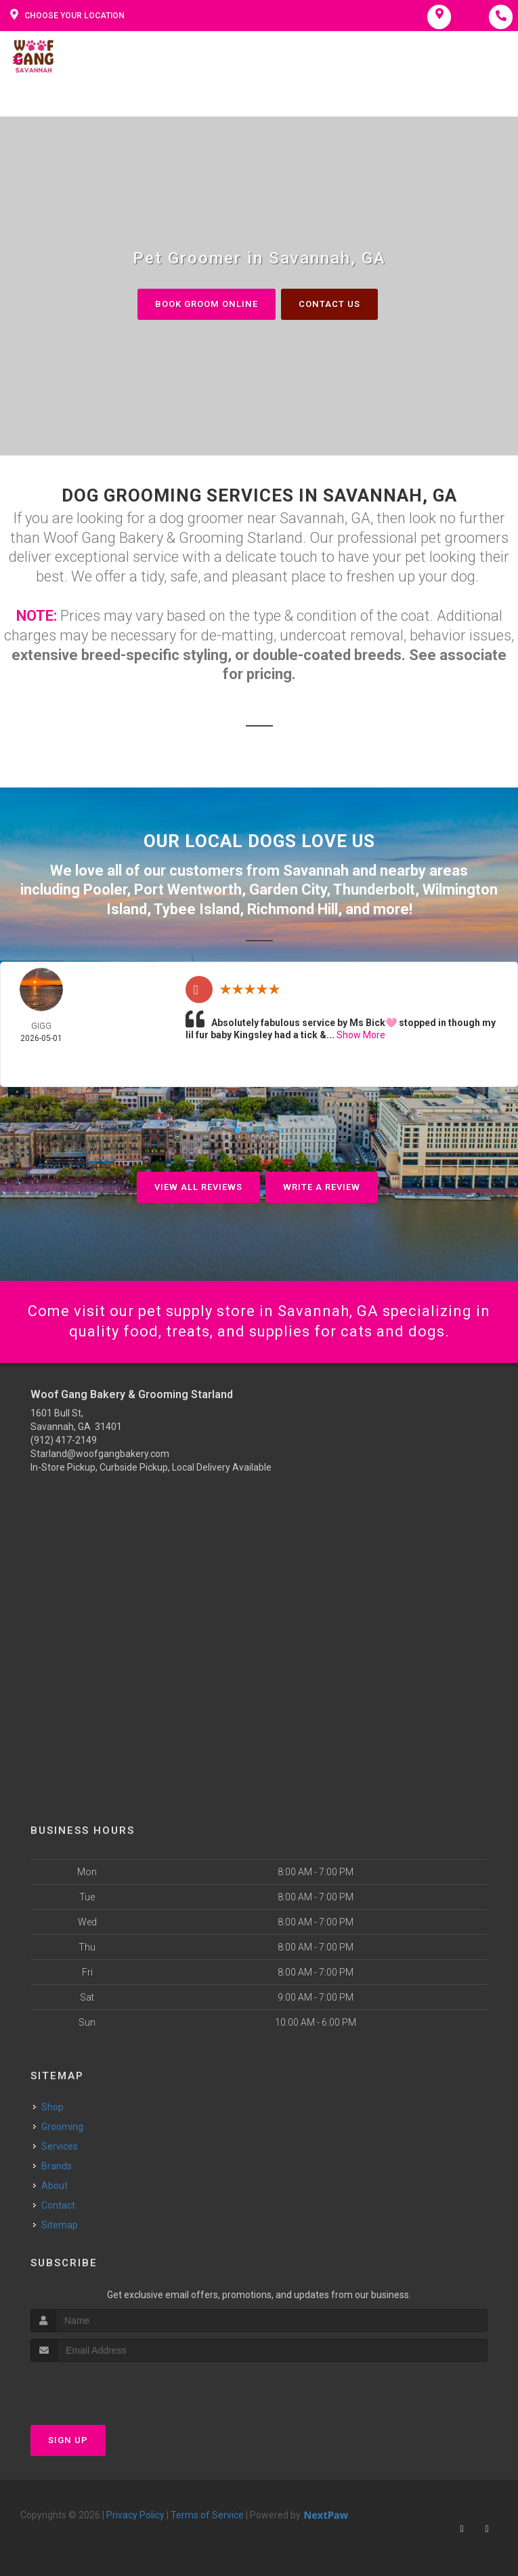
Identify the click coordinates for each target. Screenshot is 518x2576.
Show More (361, 1034)
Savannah (316, 870)
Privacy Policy (135, 2515)
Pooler (105, 889)
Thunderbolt (374, 889)
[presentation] (102, 2387)
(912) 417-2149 (63, 1440)
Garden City (287, 889)
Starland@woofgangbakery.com (99, 1453)
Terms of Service (207, 2515)
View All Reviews (198, 1187)
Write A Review (321, 1187)
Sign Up (68, 2440)
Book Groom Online (206, 304)
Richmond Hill (292, 909)
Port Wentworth (188, 889)
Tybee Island (197, 909)
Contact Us (329, 304)
